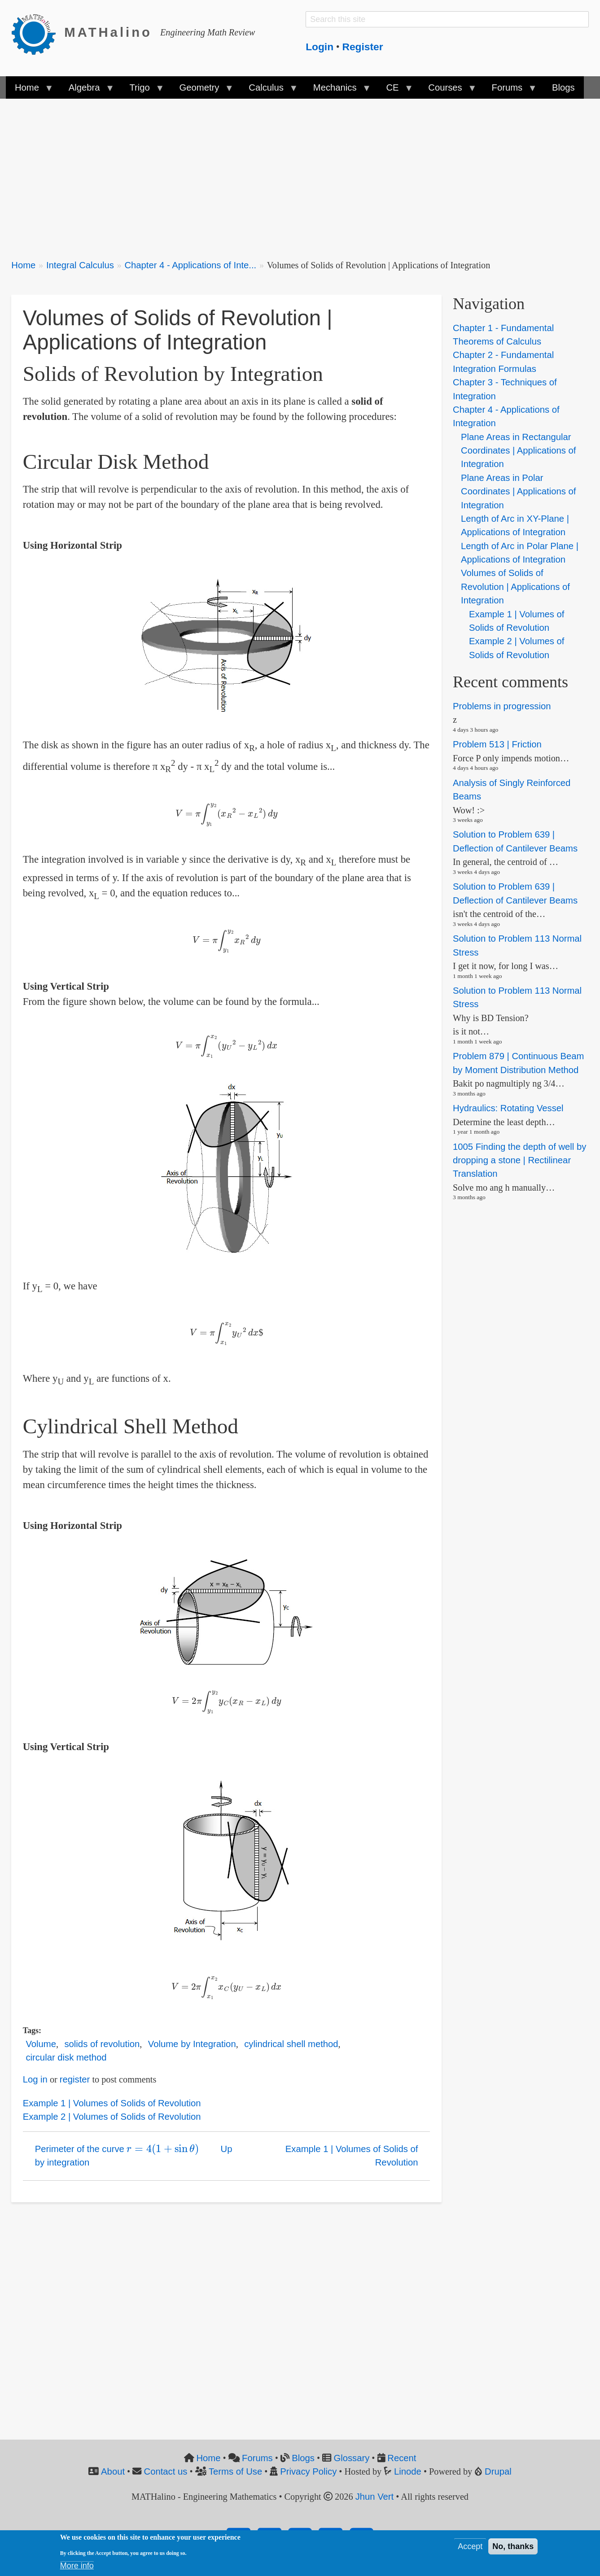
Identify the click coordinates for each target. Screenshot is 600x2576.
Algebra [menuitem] (87, 91)
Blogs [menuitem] (563, 87)
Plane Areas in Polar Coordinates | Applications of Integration (518, 491)
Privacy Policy (308, 2471)
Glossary (351, 2458)
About (113, 2471)
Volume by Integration (192, 2044)
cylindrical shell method (291, 2044)
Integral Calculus (80, 265)
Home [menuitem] (29, 91)
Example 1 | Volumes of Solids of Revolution (112, 2103)
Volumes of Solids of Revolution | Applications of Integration (515, 586)
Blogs (303, 2458)
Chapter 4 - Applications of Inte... (190, 265)
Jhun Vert (374, 2497)
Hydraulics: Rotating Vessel (508, 1108)
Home (23, 265)
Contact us (166, 2471)
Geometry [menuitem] (201, 91)
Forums (257, 2458)
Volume (41, 2044)
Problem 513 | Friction (497, 744)
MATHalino (108, 32)
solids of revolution (102, 2044)
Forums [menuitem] (509, 91)
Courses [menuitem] (447, 91)
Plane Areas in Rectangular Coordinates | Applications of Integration (518, 450)
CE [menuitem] (394, 91)
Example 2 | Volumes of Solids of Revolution (112, 2117)
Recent (401, 2458)
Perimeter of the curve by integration (117, 2154)
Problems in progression (502, 706)
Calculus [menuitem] (268, 91)
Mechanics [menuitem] (337, 91)
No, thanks (513, 2546)
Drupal (498, 2471)
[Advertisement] (280, 173)
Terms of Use (235, 2471)
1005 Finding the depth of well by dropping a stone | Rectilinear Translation (519, 1160)
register (75, 2079)
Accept (470, 2546)
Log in (35, 2079)
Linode (407, 2471)
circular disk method (66, 2057)
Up (226, 2149)
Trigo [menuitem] (141, 91)
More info (77, 2565)
